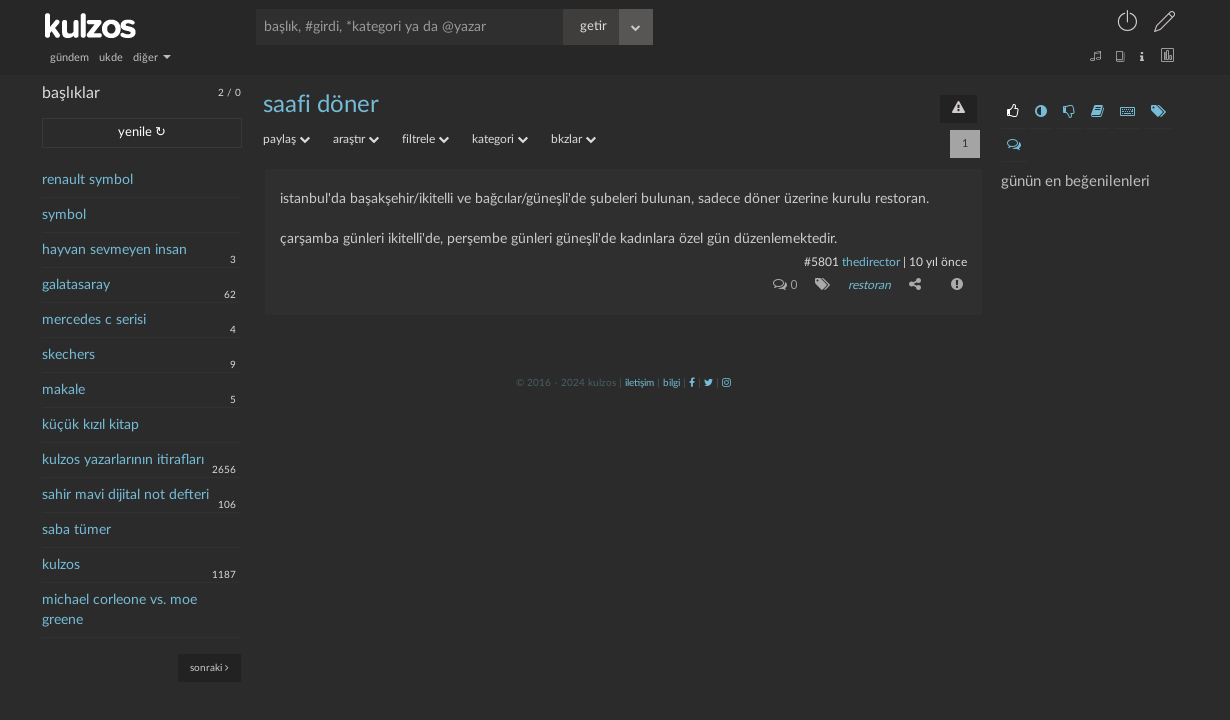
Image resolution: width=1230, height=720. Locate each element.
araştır (356, 139)
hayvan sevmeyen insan (114, 250)
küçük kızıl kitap (90, 425)
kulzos (61, 565)
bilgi (671, 383)
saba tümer (76, 530)
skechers (68, 355)
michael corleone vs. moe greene (119, 610)
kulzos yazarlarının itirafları (123, 460)
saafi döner (321, 105)
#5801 (821, 262)
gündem (69, 57)
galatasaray (76, 285)
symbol (64, 215)
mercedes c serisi (94, 320)
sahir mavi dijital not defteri (125, 495)
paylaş (286, 139)
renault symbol (87, 180)
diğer (152, 57)
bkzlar (573, 139)
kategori (500, 139)
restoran (869, 285)
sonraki (209, 667)
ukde (111, 57)
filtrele (425, 139)
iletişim (639, 383)
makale (63, 390)
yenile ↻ (142, 132)
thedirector (871, 262)
